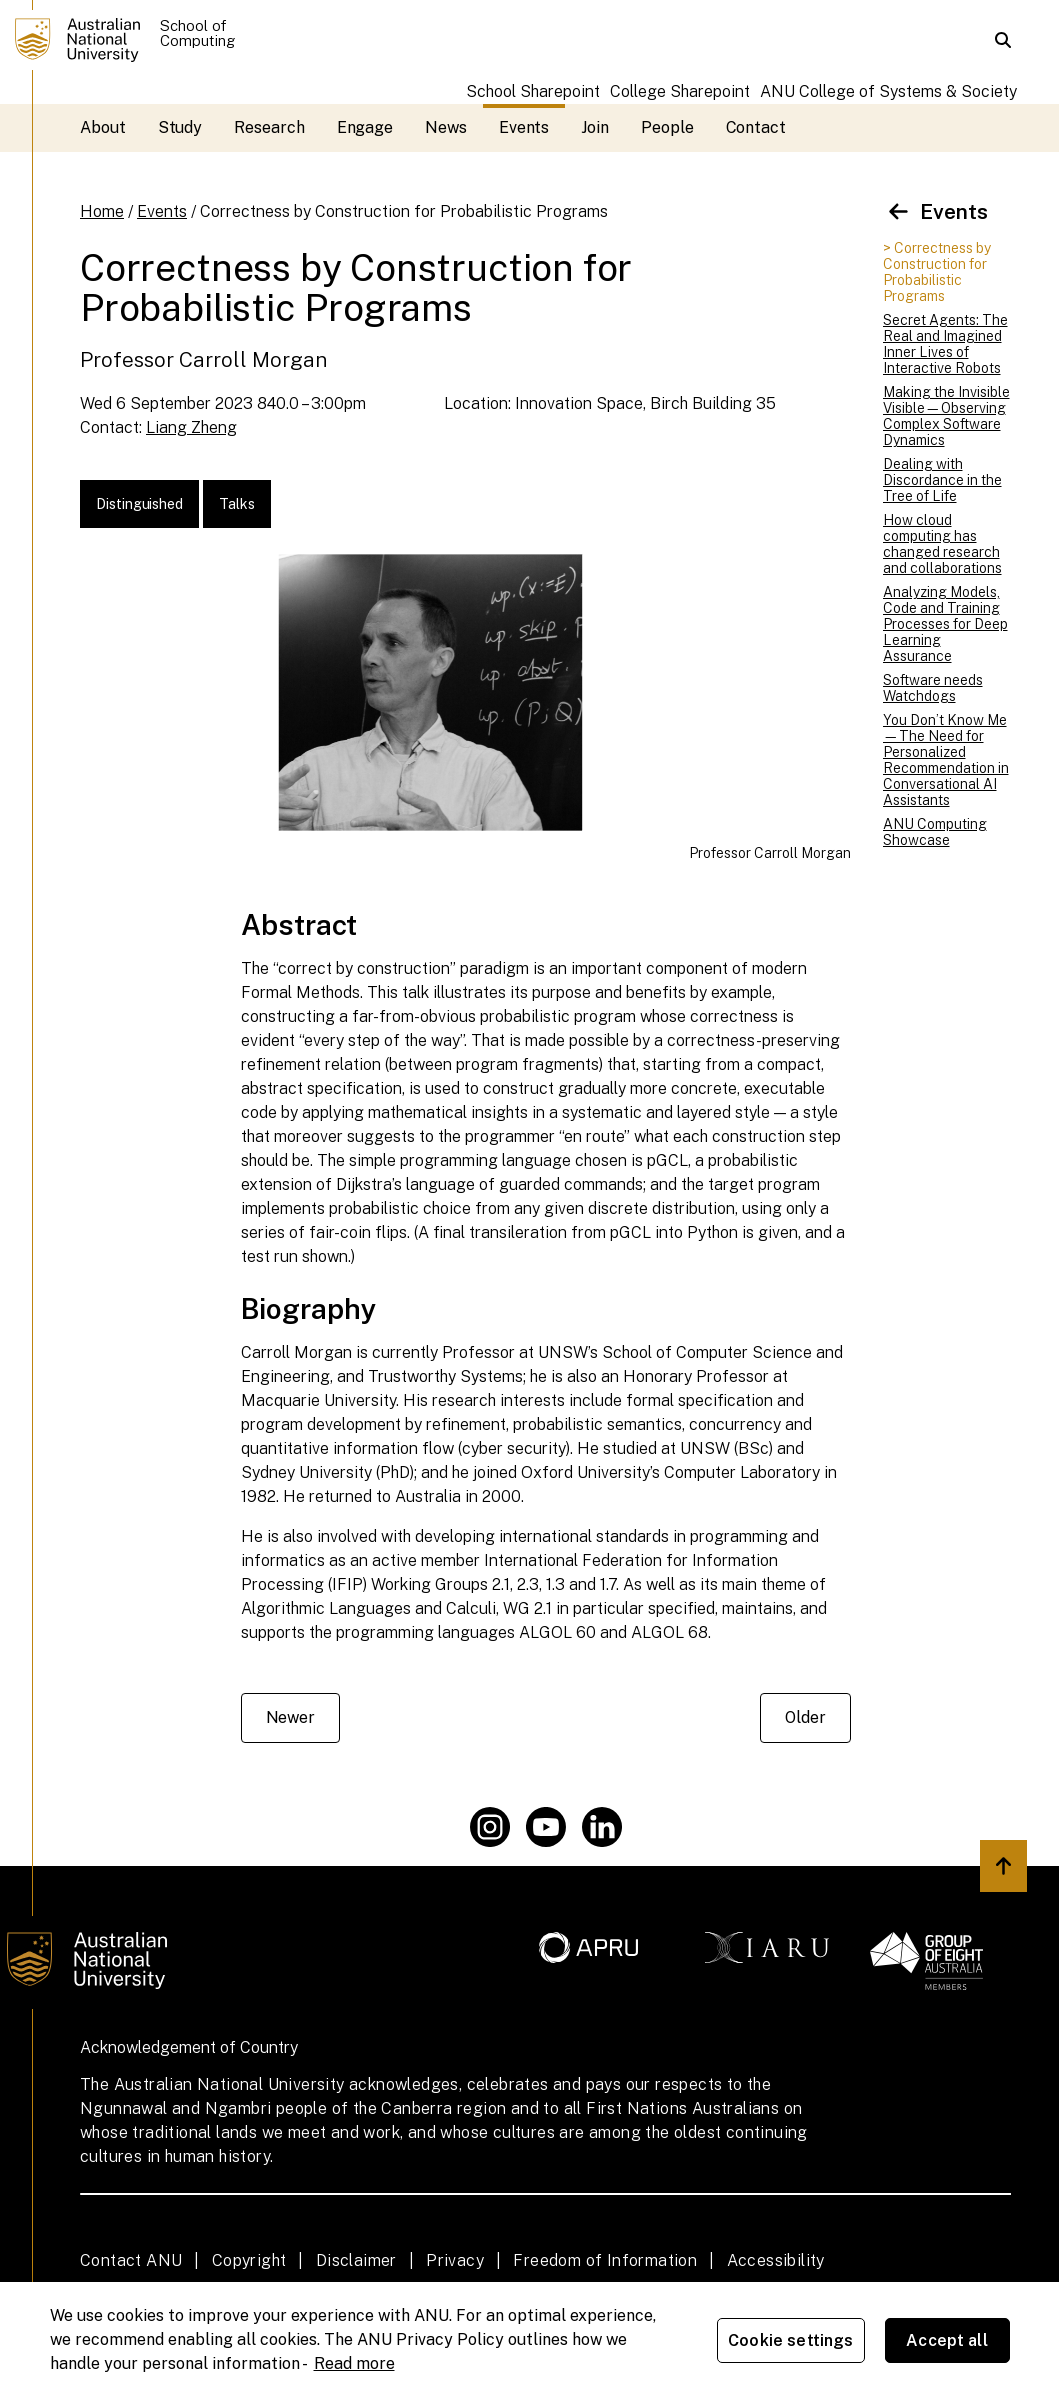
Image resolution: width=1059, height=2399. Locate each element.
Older (805, 1717)
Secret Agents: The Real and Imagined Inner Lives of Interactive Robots (945, 344)
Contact (756, 127)
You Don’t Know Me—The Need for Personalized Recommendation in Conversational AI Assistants (946, 760)
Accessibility (776, 2260)
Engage (365, 127)
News (446, 127)
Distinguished (139, 504)
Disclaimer (356, 2260)
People (667, 127)
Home (102, 211)
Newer (291, 1717)
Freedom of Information (605, 2260)
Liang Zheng (191, 427)
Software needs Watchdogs (933, 688)
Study (180, 127)
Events (524, 127)
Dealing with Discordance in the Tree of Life (942, 480)
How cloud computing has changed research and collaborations (942, 544)
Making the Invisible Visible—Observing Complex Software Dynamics (946, 416)
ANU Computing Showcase (935, 832)
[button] (1003, 40)
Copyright (249, 2260)
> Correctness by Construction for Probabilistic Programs (937, 272)
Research (269, 127)
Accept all (947, 2340)
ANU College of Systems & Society (888, 91)
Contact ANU (131, 2260)
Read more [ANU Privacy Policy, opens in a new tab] (354, 2363)
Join (595, 127)
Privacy (455, 2260)
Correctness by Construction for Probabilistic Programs (404, 211)
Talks (237, 504)
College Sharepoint (680, 91)
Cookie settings (790, 2340)
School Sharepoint (533, 91)
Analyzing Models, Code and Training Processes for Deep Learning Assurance (945, 624)
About (103, 127)
